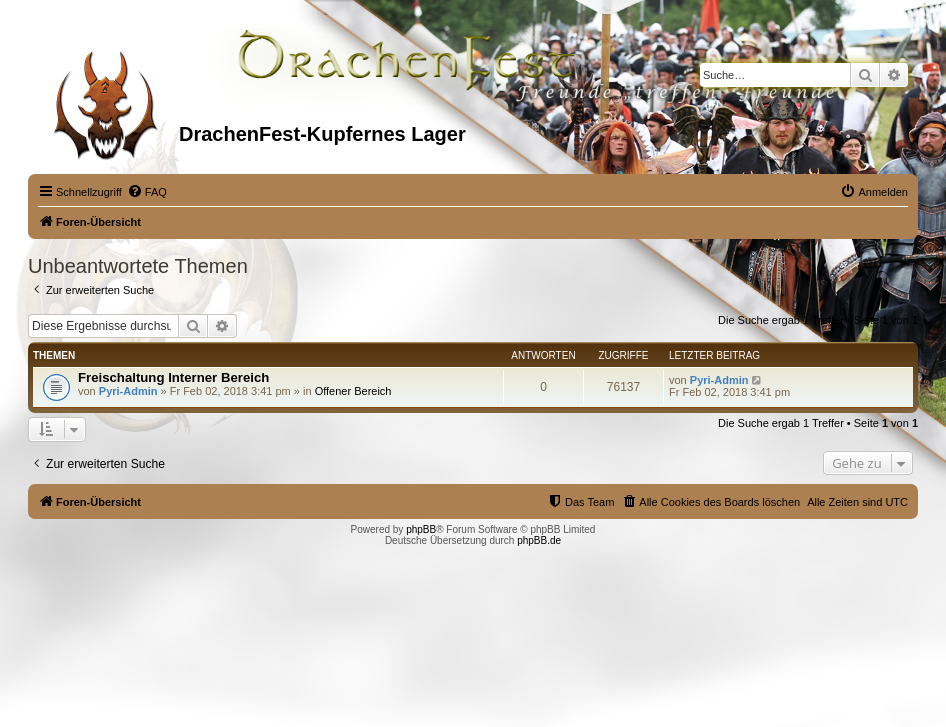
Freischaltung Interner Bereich (173, 377)
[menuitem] (147, 192)
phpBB (421, 529)
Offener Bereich (353, 391)
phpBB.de (539, 540)
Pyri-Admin (128, 391)
